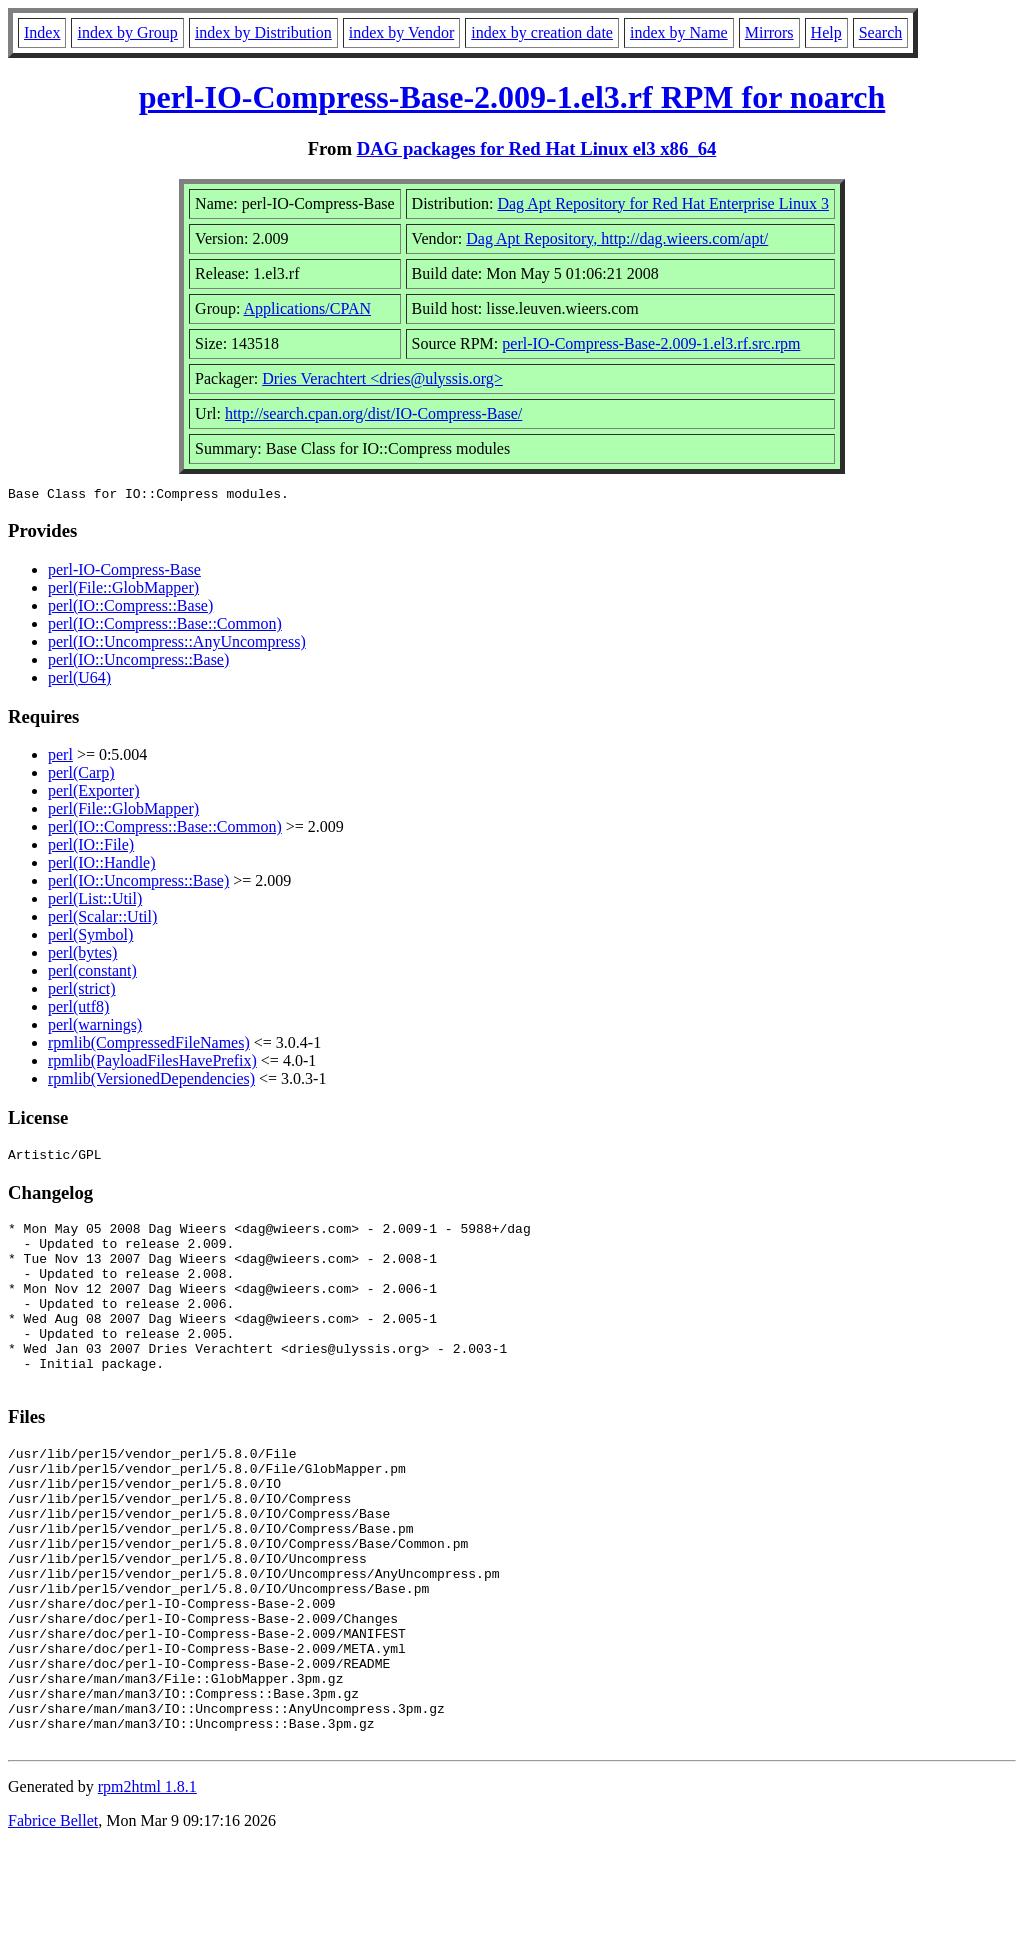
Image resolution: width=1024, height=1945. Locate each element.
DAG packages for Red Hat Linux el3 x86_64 (537, 148)
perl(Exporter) (94, 793)
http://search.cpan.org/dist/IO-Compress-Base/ (373, 413)
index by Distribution (263, 32)
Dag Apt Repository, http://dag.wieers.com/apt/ (617, 238)
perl (60, 757)
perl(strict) (82, 991)
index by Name (679, 32)
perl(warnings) (95, 1027)
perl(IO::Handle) (102, 865)
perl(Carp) (81, 775)
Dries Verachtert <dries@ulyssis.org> (382, 378)
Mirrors (769, 32)
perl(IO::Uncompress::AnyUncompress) (177, 644)
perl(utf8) (78, 1009)
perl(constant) (92, 973)
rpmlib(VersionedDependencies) (151, 1081)
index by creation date (542, 32)
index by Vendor (401, 32)
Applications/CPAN (307, 308)
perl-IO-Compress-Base (124, 572)
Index (42, 32)
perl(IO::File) (91, 847)
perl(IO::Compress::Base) (130, 608)
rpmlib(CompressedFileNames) (149, 1045)
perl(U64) (79, 680)
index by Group (127, 32)
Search (881, 32)
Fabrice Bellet (53, 1919)
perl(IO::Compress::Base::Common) (165, 626)
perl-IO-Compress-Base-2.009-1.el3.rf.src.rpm (651, 343)
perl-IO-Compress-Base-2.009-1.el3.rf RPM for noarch (512, 97)
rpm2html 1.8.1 (147, 1885)
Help (826, 32)
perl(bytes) (82, 955)
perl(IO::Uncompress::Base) (138, 662)
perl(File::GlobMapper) (123, 590)
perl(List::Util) (95, 901)
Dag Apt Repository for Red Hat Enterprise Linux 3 (663, 203)
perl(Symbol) (90, 937)
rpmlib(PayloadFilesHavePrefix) (152, 1063)
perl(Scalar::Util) (102, 919)
